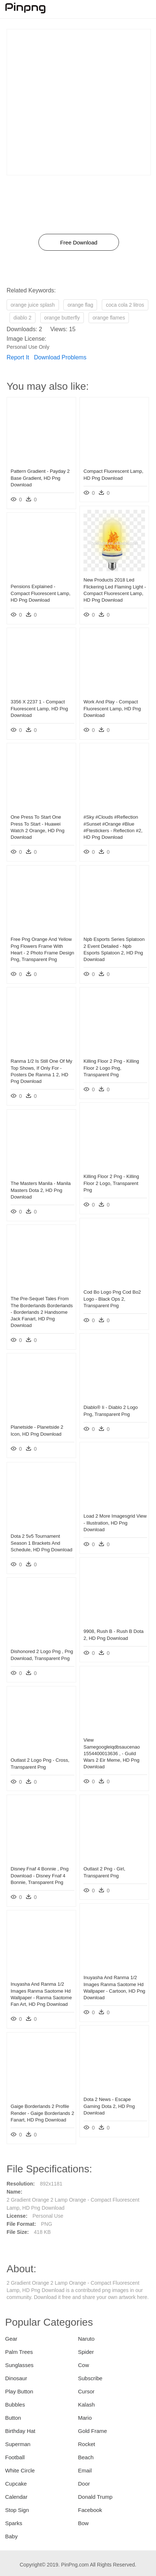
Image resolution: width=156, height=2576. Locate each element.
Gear (11, 2339)
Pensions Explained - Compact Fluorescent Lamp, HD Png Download (40, 593)
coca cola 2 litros (125, 305)
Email (85, 2470)
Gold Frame (92, 2431)
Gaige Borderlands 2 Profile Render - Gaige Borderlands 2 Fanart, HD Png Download (42, 2113)
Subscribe (90, 2378)
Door (84, 2483)
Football (15, 2457)
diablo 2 (22, 318)
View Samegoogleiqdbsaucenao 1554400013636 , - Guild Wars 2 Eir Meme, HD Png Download (111, 1753)
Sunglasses (19, 2365)
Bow (83, 2523)
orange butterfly (62, 318)
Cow (83, 2365)
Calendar (16, 2497)
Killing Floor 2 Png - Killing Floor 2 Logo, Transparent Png (111, 1183)
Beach (86, 2457)
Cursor (86, 2391)
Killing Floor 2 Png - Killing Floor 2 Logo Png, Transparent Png (111, 1067)
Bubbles (15, 2404)
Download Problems (60, 357)
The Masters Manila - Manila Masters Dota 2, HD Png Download (41, 1190)
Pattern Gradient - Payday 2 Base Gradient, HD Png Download (40, 477)
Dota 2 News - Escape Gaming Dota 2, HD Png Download (109, 2106)
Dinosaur (16, 2378)
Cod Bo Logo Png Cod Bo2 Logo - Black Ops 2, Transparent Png (112, 1298)
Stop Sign (17, 2510)
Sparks (13, 2523)
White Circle (20, 2470)
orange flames (109, 318)
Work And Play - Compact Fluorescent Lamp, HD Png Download (112, 708)
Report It (18, 357)
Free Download (78, 242)
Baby (11, 2536)
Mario (85, 2418)
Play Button (19, 2391)
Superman (17, 2444)
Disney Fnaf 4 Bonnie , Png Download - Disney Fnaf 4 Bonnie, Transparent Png (39, 1875)
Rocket (86, 2444)
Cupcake (16, 2483)
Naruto (86, 2339)
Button (13, 2418)
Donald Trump (95, 2497)
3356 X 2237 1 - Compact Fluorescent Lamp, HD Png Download (39, 708)
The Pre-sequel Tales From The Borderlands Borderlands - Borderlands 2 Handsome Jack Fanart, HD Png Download (42, 1312)
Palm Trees (19, 2352)
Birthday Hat (20, 2431)
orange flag (80, 305)
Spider (86, 2352)
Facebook (90, 2510)
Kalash (86, 2404)
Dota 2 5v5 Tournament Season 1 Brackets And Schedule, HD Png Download (41, 1542)
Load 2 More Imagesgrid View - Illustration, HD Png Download (114, 1522)
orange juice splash (33, 305)
